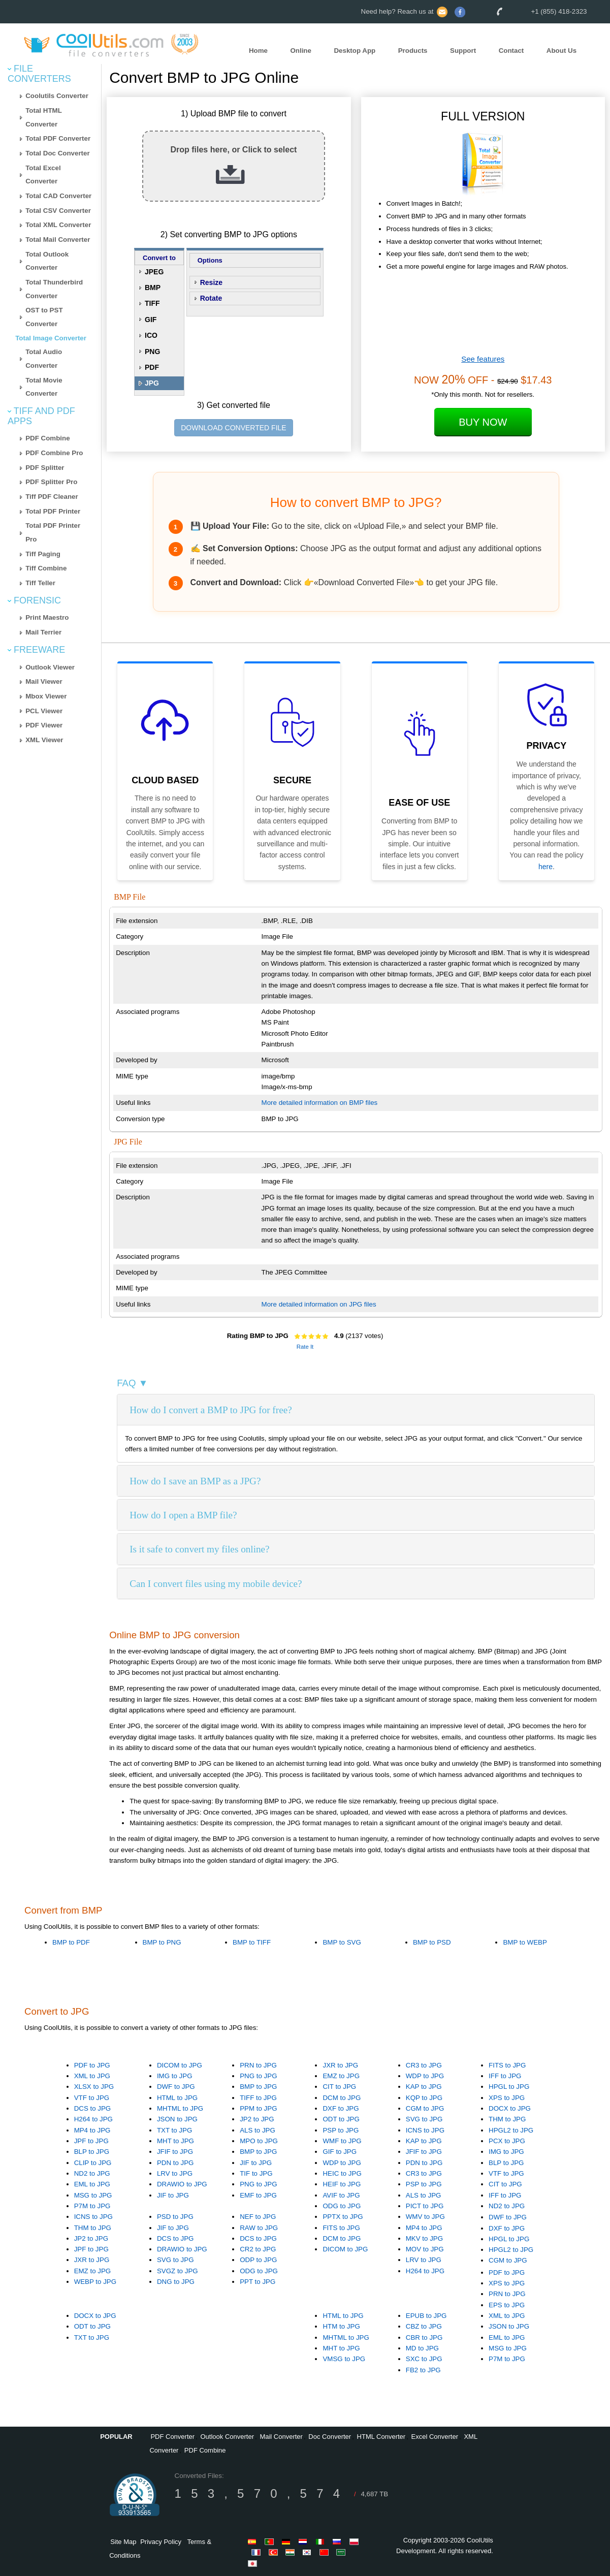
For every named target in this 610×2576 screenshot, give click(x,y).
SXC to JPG (424, 2359)
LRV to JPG (174, 2173)
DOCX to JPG (510, 2108)
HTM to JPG (341, 2326)
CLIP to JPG (93, 2163)
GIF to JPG (340, 2151)
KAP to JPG (424, 2086)
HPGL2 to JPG (511, 2130)
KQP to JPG (424, 2098)
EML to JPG (92, 2184)
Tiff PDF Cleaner (51, 496)
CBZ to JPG (424, 2326)
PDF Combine (47, 438)
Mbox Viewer (46, 696)
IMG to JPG (174, 2076)
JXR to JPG (340, 2065)
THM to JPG (507, 2119)
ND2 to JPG (92, 2173)
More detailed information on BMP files (320, 1102)
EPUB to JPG (426, 2315)
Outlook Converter (227, 2436)
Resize (211, 282)
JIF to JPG (173, 2195)
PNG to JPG (258, 2076)
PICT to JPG (425, 2206)
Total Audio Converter (43, 358)
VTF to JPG (92, 2098)
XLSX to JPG (94, 2086)
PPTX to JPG (343, 2216)
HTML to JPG (177, 2098)
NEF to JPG (258, 2216)
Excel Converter (434, 2436)
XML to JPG (92, 2076)
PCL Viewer (43, 711)
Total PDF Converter (57, 138)
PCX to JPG (507, 2141)
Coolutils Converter (56, 96)
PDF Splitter (44, 467)
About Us (561, 50)
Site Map (123, 2542)
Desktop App (354, 50)
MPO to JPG (259, 2141)
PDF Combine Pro (54, 453)
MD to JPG (422, 2348)
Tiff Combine (46, 568)
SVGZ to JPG (177, 2271)
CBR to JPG (424, 2337)
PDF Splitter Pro (51, 482)
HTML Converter (381, 2436)
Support (463, 50)
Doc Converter (329, 2436)
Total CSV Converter (58, 210)
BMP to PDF (71, 1942)
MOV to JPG (425, 2249)
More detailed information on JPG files (319, 1304)
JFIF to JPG (175, 2151)
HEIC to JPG (342, 2173)
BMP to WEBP (525, 1942)
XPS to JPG (507, 2098)
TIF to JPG (256, 2173)
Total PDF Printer (52, 511)
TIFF (152, 303)
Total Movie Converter (43, 387)
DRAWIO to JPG (182, 2184)
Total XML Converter (58, 225)
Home (258, 50)
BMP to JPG (258, 2086)
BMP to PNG (162, 1942)
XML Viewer (44, 740)
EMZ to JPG (341, 2076)
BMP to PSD (432, 1942)
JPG (152, 383)
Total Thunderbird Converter (54, 289)
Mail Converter (281, 2436)
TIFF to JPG (258, 2098)
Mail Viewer (43, 681)
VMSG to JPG (344, 2359)
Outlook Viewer (50, 667)
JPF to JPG (91, 2141)
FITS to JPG (507, 2065)
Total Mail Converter (57, 239)
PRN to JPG (258, 2065)
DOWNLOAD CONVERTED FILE (233, 428)
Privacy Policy (160, 2542)
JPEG (154, 272)
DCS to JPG (92, 2108)
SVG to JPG (424, 2119)
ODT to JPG (341, 2119)
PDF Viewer (43, 725)
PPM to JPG (258, 2108)
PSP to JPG (341, 2130)
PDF (152, 367)
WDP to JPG (425, 2076)
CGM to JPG (425, 2108)
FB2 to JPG (423, 2370)
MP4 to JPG (92, 2130)
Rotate (211, 298)
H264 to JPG (93, 2119)
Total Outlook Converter (47, 261)
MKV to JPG (424, 2238)
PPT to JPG (257, 2281)
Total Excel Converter (42, 174)
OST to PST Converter (43, 317)
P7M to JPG (92, 2206)
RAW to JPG (259, 2228)
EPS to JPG (507, 2305)
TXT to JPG (174, 2130)
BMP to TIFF (252, 1942)
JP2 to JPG (257, 2119)
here (545, 867)
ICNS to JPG (425, 2130)
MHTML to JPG (180, 2108)
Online (300, 50)
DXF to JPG (341, 2108)
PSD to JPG (175, 2216)
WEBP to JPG (95, 2281)
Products (413, 50)
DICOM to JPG (179, 2065)
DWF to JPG (176, 2086)
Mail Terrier (43, 632)
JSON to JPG (177, 2119)
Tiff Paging (42, 554)
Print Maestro (47, 617)
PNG (152, 351)
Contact (511, 50)
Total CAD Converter (58, 196)
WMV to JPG (425, 2216)
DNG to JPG (176, 2281)
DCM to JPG (342, 2098)
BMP (152, 287)
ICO (151, 335)
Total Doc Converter (57, 153)
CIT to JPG (339, 2086)
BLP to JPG (91, 2151)
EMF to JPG (258, 2195)
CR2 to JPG (258, 2249)
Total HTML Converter (43, 117)
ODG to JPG (342, 2206)
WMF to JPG (342, 2141)
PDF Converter (172, 2436)
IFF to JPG (505, 2076)
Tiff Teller (40, 583)
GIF (150, 319)
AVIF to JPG (341, 2195)
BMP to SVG (342, 1942)
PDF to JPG (92, 2065)
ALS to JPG (257, 2130)
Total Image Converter (50, 338)
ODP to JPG (258, 2260)
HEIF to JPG (342, 2184)
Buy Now (483, 422)
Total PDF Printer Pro (52, 532)
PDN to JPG (175, 2163)
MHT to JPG (175, 2141)
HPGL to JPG (509, 2086)
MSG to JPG (93, 2195)
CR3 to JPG (424, 2065)
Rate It (305, 1347)
